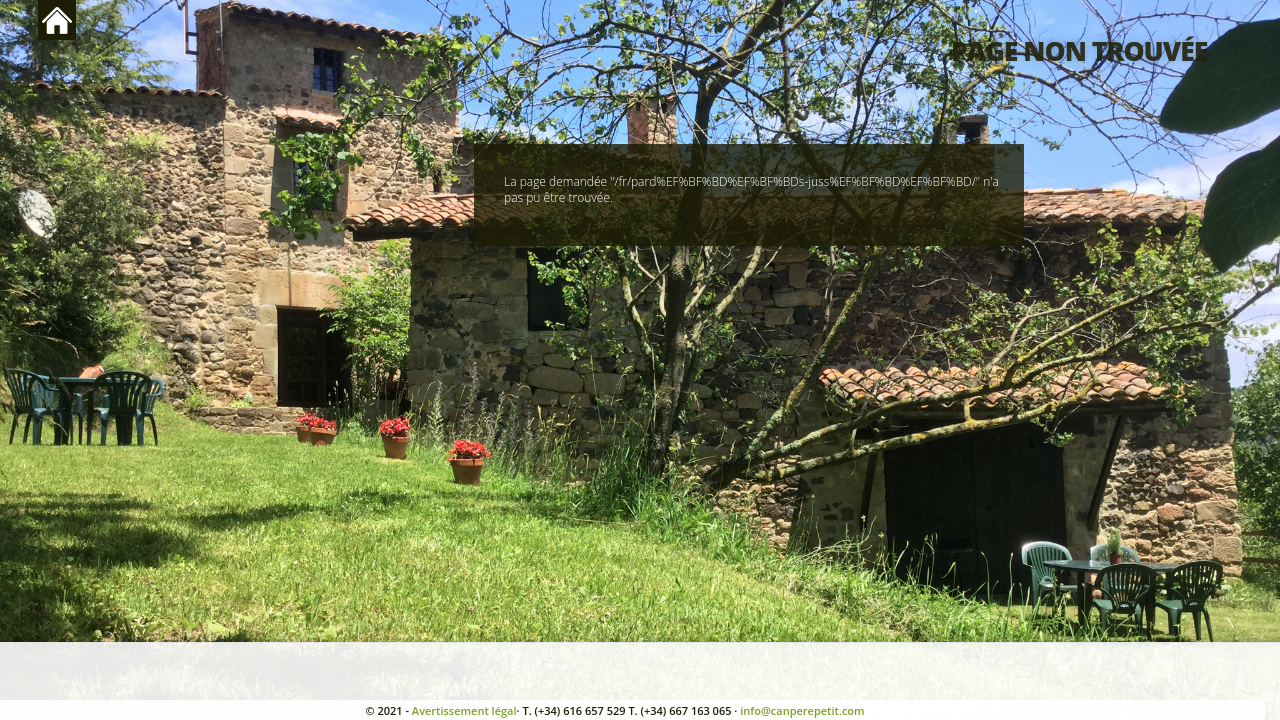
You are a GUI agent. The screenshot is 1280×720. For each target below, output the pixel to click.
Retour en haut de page (57, 20)
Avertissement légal (464, 710)
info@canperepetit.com (802, 710)
